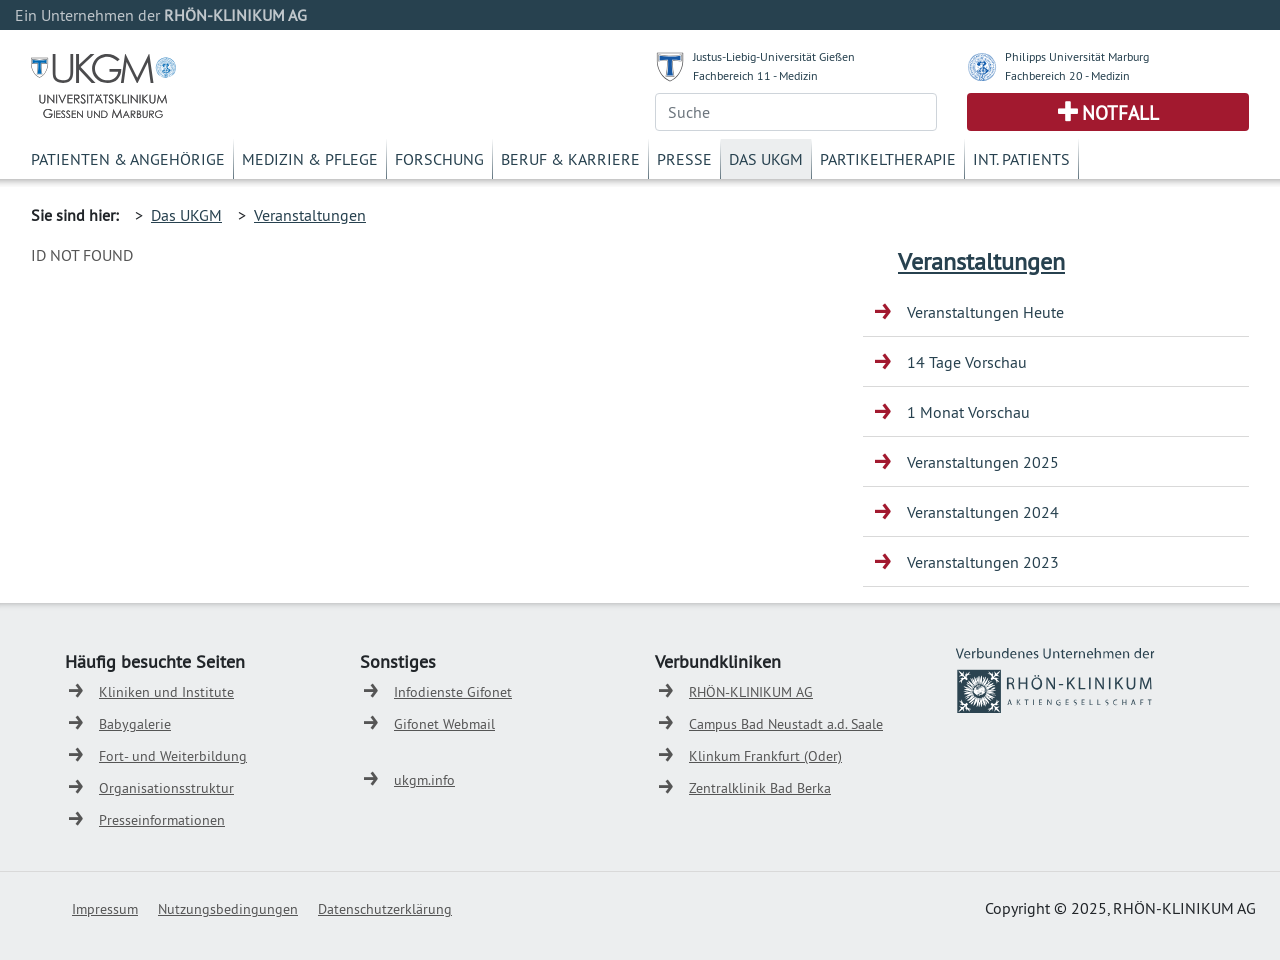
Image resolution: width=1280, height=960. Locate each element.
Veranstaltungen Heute (985, 312)
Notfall (1120, 113)
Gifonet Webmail (444, 724)
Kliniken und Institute (166, 692)
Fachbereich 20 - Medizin (1067, 75)
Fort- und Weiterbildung (173, 756)
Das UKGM (766, 159)
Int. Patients (1021, 159)
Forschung (439, 159)
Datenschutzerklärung (385, 909)
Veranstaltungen (310, 215)
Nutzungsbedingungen (228, 909)
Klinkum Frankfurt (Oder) (765, 756)
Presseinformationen (162, 820)
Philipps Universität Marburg (1077, 56)
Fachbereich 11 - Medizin (755, 75)
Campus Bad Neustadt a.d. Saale (786, 724)
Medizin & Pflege (310, 159)
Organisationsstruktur (166, 788)
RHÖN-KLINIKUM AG (751, 692)
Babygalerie (135, 724)
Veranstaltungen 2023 (983, 562)
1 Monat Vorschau (968, 412)
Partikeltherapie (888, 159)
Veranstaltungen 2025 (983, 462)
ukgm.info (424, 780)
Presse (684, 159)
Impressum (105, 909)
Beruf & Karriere (570, 159)
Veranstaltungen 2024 (983, 512)
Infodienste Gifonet (453, 692)
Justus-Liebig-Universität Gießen (774, 56)
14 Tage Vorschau (967, 362)
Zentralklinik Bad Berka (760, 788)
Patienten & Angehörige (128, 159)
